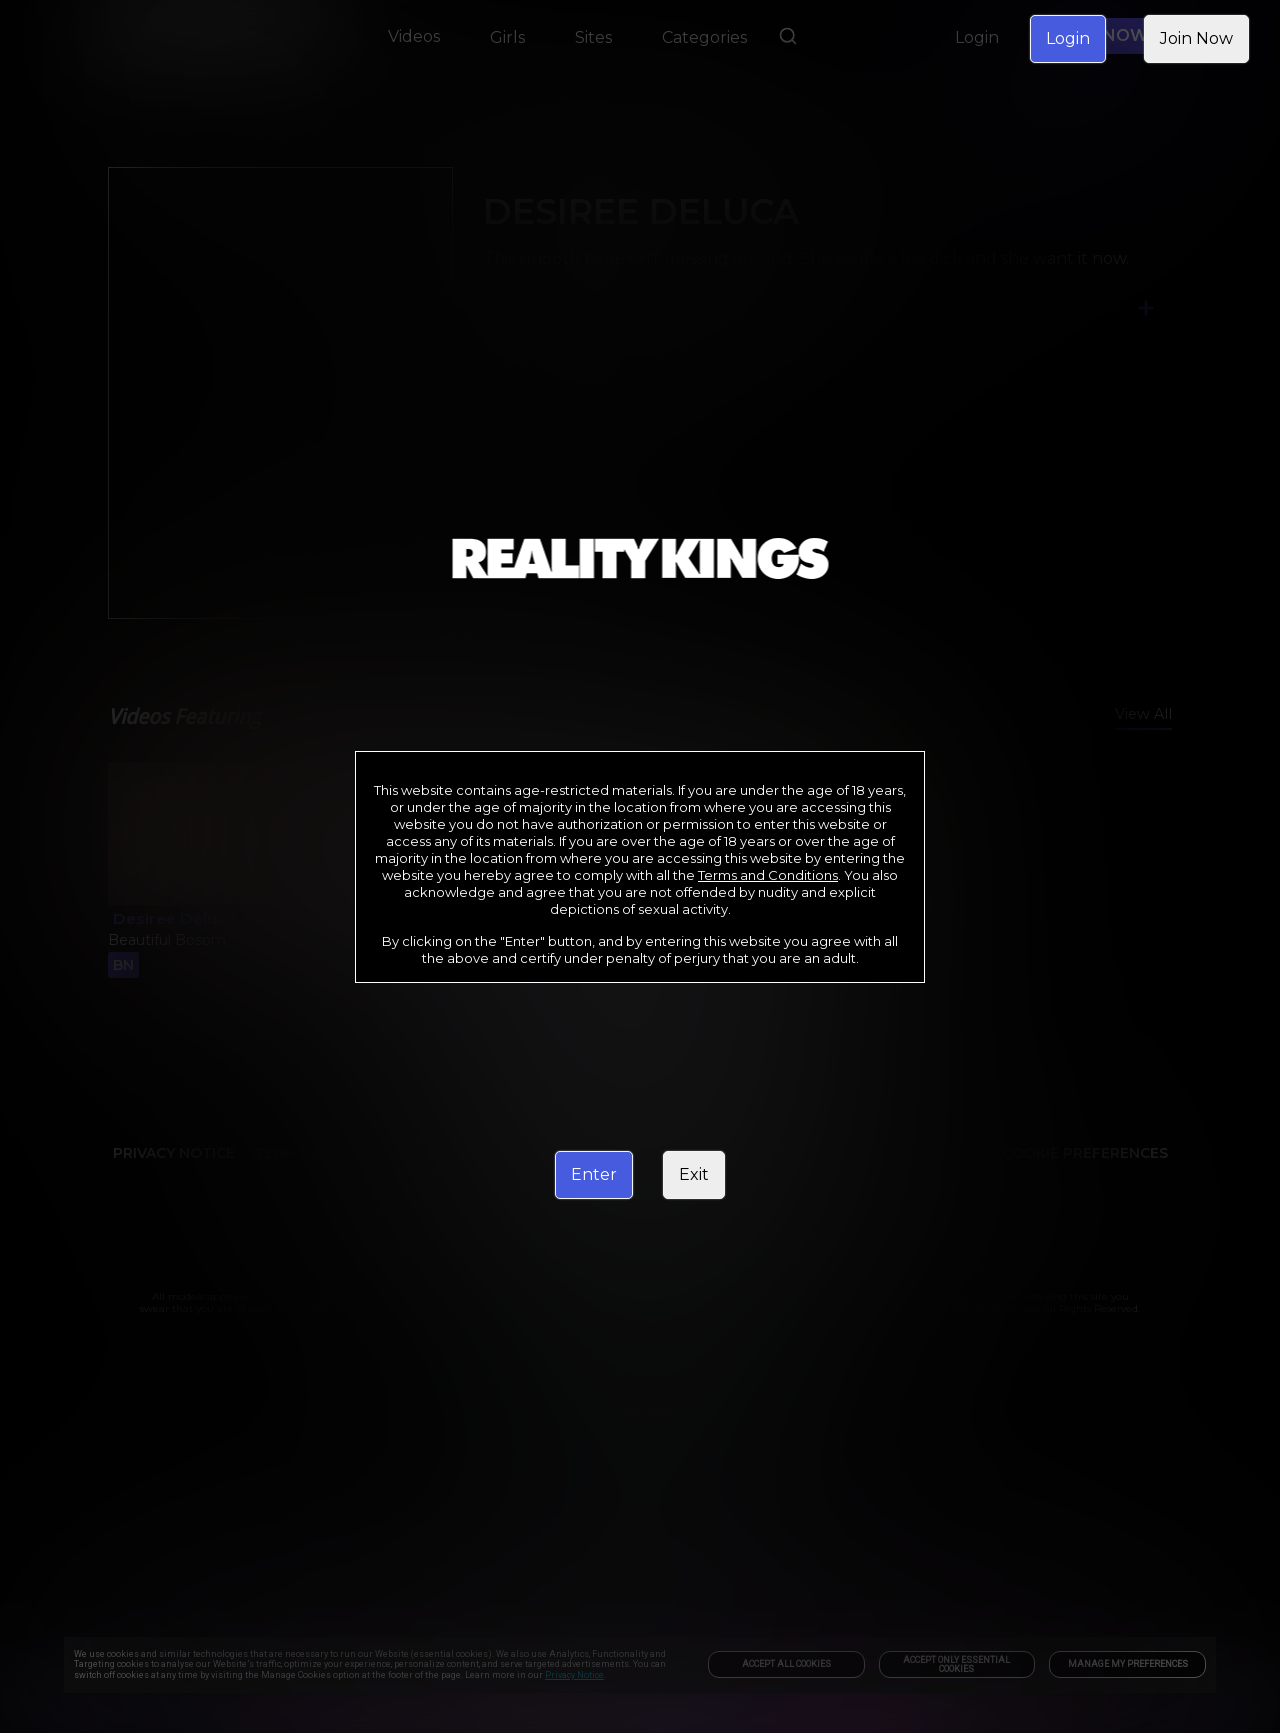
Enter (594, 1174)
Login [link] (1068, 38)
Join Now (1196, 38)
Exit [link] (694, 1174)
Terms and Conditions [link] (768, 875)
